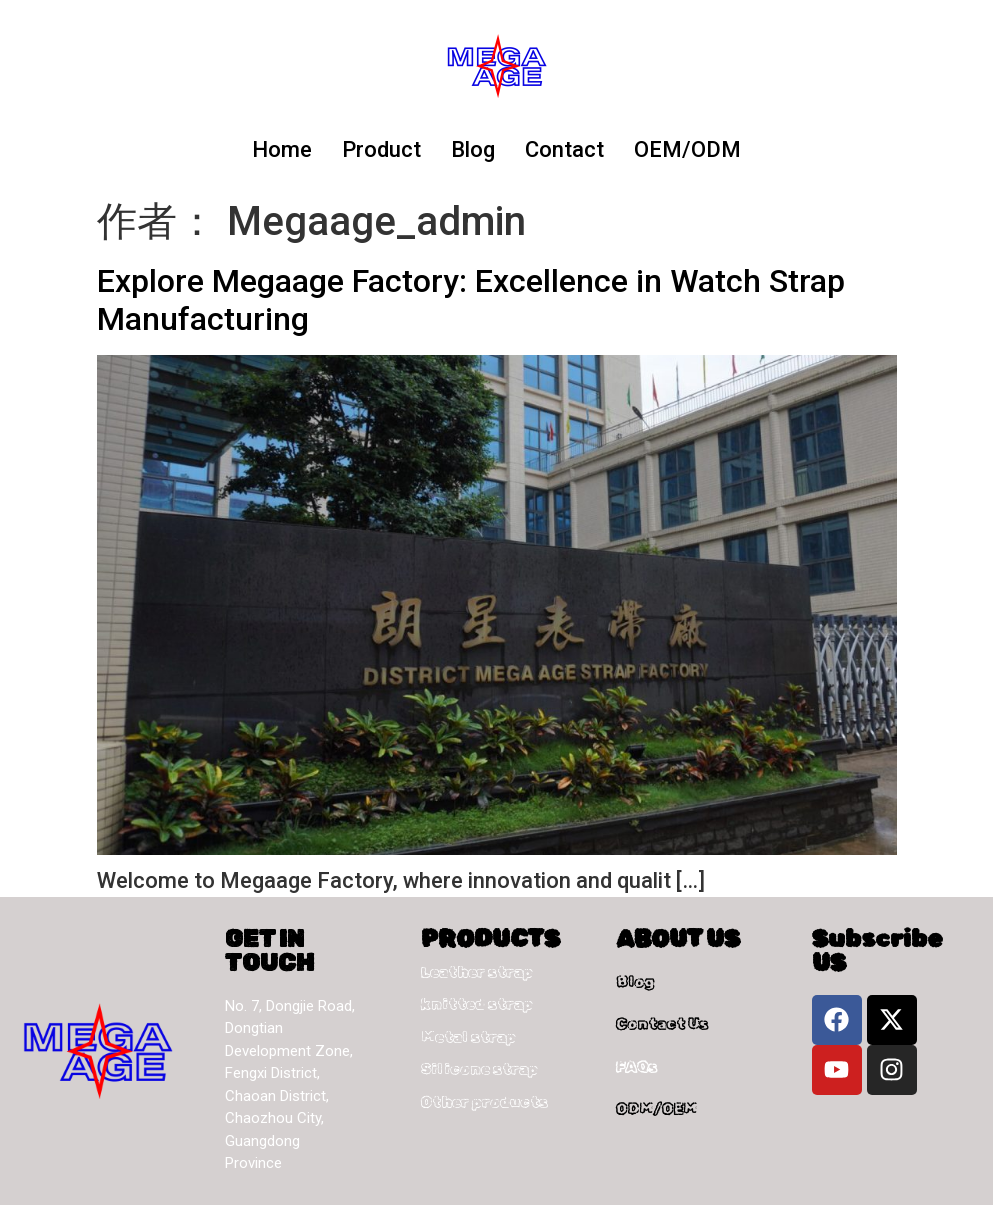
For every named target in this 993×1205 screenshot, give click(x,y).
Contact (564, 149)
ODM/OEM (656, 1109)
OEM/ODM (687, 149)
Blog (473, 149)
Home (282, 149)
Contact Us (662, 1024)
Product (381, 149)
